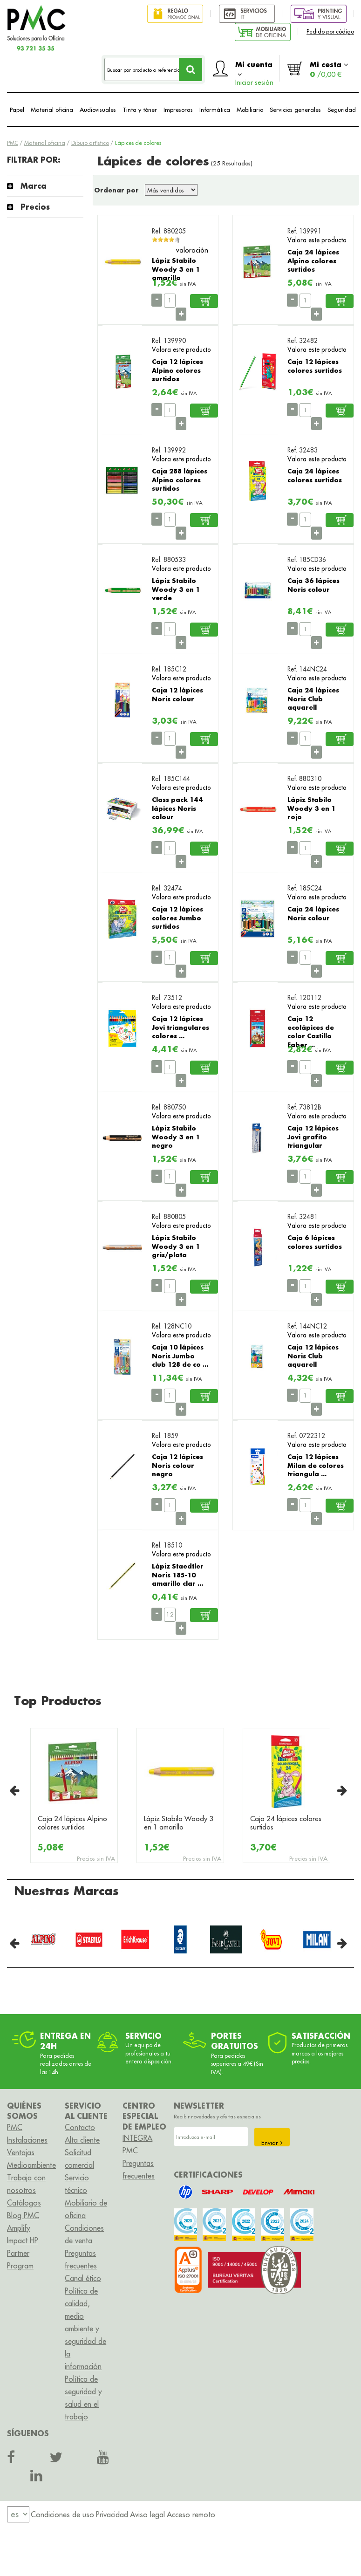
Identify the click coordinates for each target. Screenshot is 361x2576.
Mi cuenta (254, 71)
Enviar (272, 2142)
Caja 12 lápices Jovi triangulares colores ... (180, 1027)
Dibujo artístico (90, 142)
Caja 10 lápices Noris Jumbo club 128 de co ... (180, 1355)
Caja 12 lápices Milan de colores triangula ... (315, 1465)
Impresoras (178, 109)
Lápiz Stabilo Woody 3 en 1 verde (176, 589)
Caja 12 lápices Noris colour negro (177, 1465)
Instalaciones (27, 2139)
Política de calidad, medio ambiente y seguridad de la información (85, 2328)
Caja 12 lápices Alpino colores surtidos (177, 370)
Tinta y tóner (140, 109)
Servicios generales (295, 109)
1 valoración (192, 245)
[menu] (18, 2514)
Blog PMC (23, 2215)
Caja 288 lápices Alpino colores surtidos (179, 479)
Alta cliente (82, 2139)
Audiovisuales (98, 109)
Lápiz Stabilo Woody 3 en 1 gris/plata (176, 1246)
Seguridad (341, 109)
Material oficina (52, 109)
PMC (12, 142)
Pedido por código (330, 31)
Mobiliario (250, 109)
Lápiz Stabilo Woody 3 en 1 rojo (311, 808)
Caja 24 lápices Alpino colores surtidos (313, 260)
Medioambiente (31, 2165)
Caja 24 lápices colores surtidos (314, 475)
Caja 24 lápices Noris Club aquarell (313, 698)
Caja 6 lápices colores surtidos (314, 1241)
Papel (17, 109)
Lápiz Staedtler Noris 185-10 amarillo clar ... (178, 1574)
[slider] (166, 239)
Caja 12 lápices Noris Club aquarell (313, 1355)
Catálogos (24, 2202)
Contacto (80, 2127)
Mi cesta (329, 69)
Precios (35, 207)
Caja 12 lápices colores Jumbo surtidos (177, 917)
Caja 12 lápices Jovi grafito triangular (313, 1136)
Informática (214, 109)
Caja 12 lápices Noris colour (177, 694)
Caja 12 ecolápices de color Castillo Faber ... (310, 1031)
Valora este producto (317, 240)
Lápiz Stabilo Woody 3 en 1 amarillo (176, 268)
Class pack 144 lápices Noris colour (177, 808)
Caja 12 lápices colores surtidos (314, 365)
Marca (33, 186)
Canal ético (83, 2278)
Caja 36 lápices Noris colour (313, 584)
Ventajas (20, 2152)
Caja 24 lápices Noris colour (313, 913)
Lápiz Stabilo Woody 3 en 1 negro (176, 1136)
